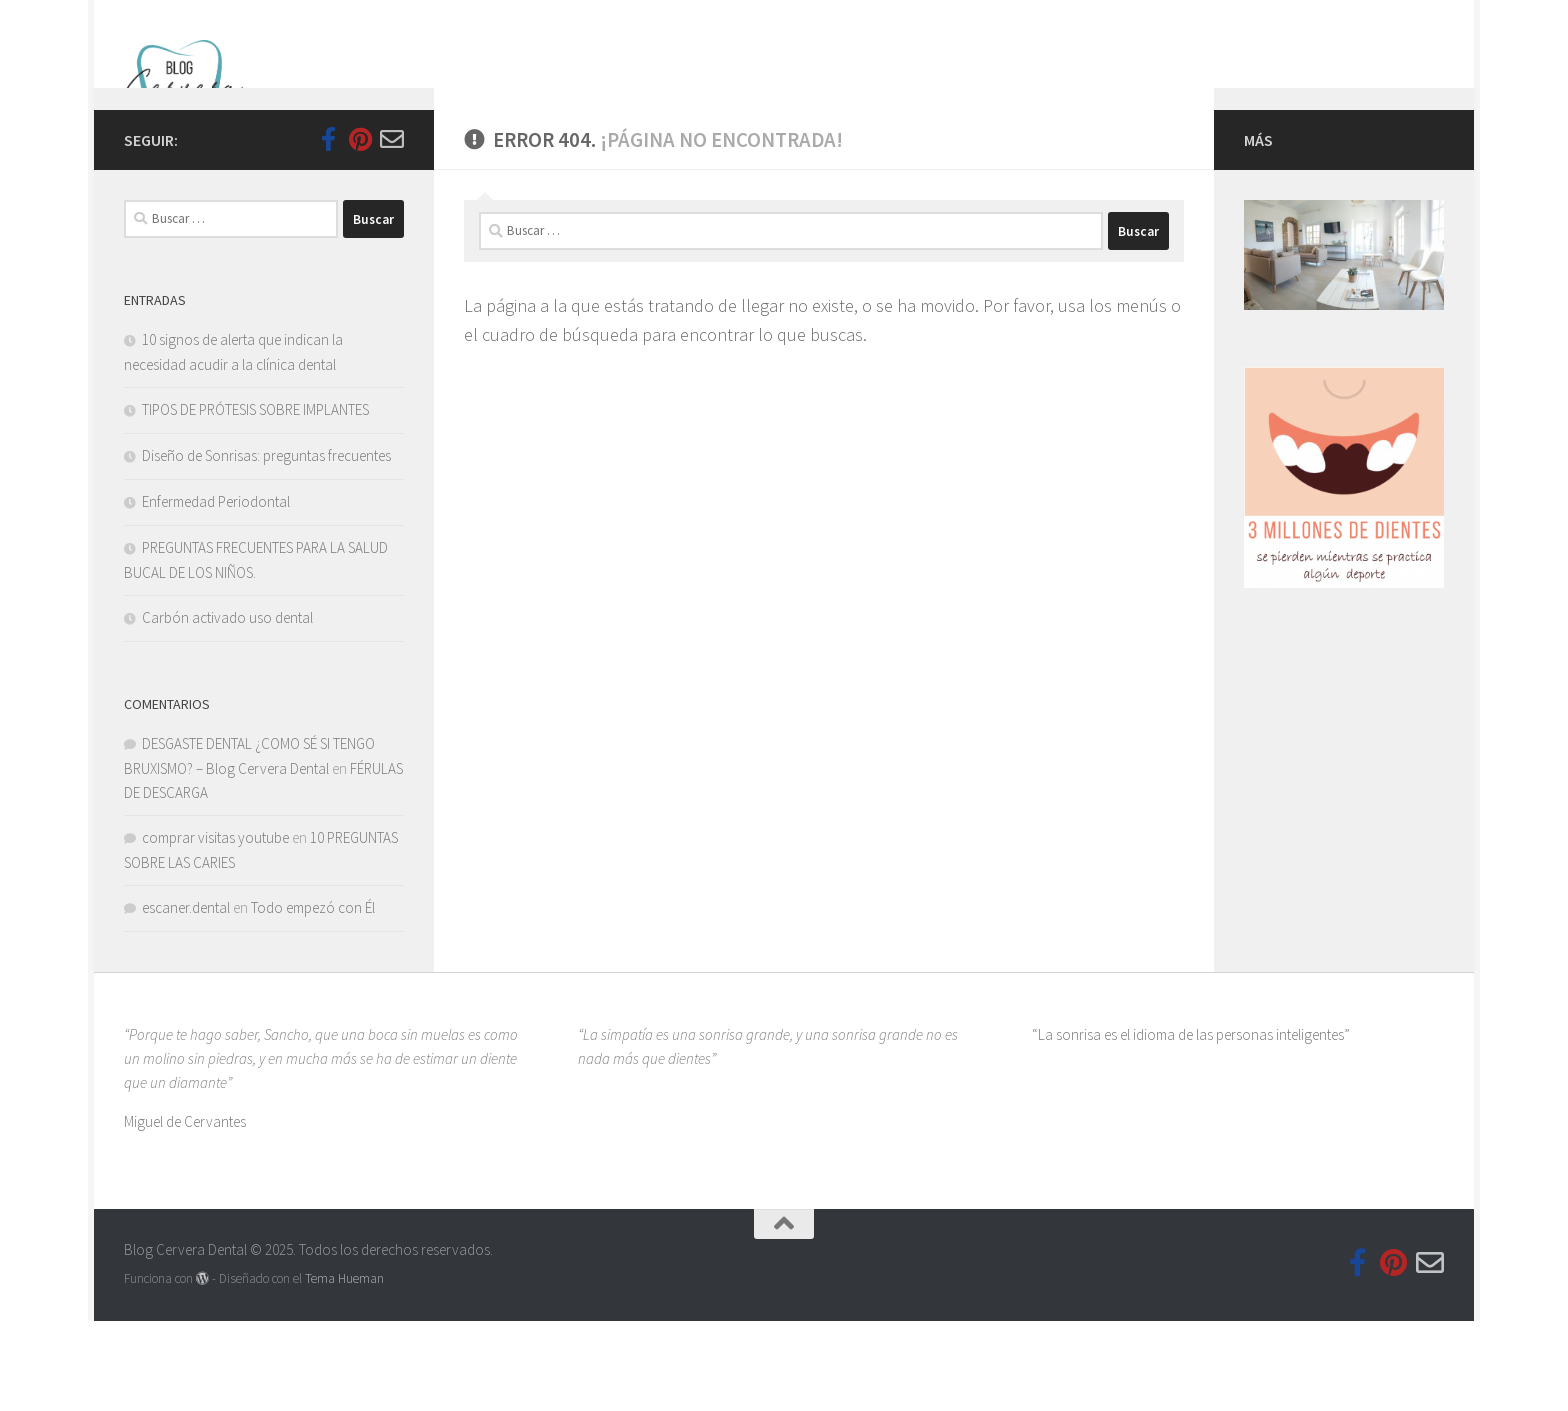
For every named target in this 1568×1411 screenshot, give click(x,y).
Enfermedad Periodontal (216, 591)
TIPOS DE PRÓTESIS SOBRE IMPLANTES (255, 499)
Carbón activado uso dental (227, 707)
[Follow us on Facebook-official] (328, 229)
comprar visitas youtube (215, 927)
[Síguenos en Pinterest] (360, 229)
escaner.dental (186, 997)
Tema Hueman (344, 1368)
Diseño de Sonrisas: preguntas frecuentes (266, 545)
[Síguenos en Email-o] (392, 229)
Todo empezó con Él (313, 997)
